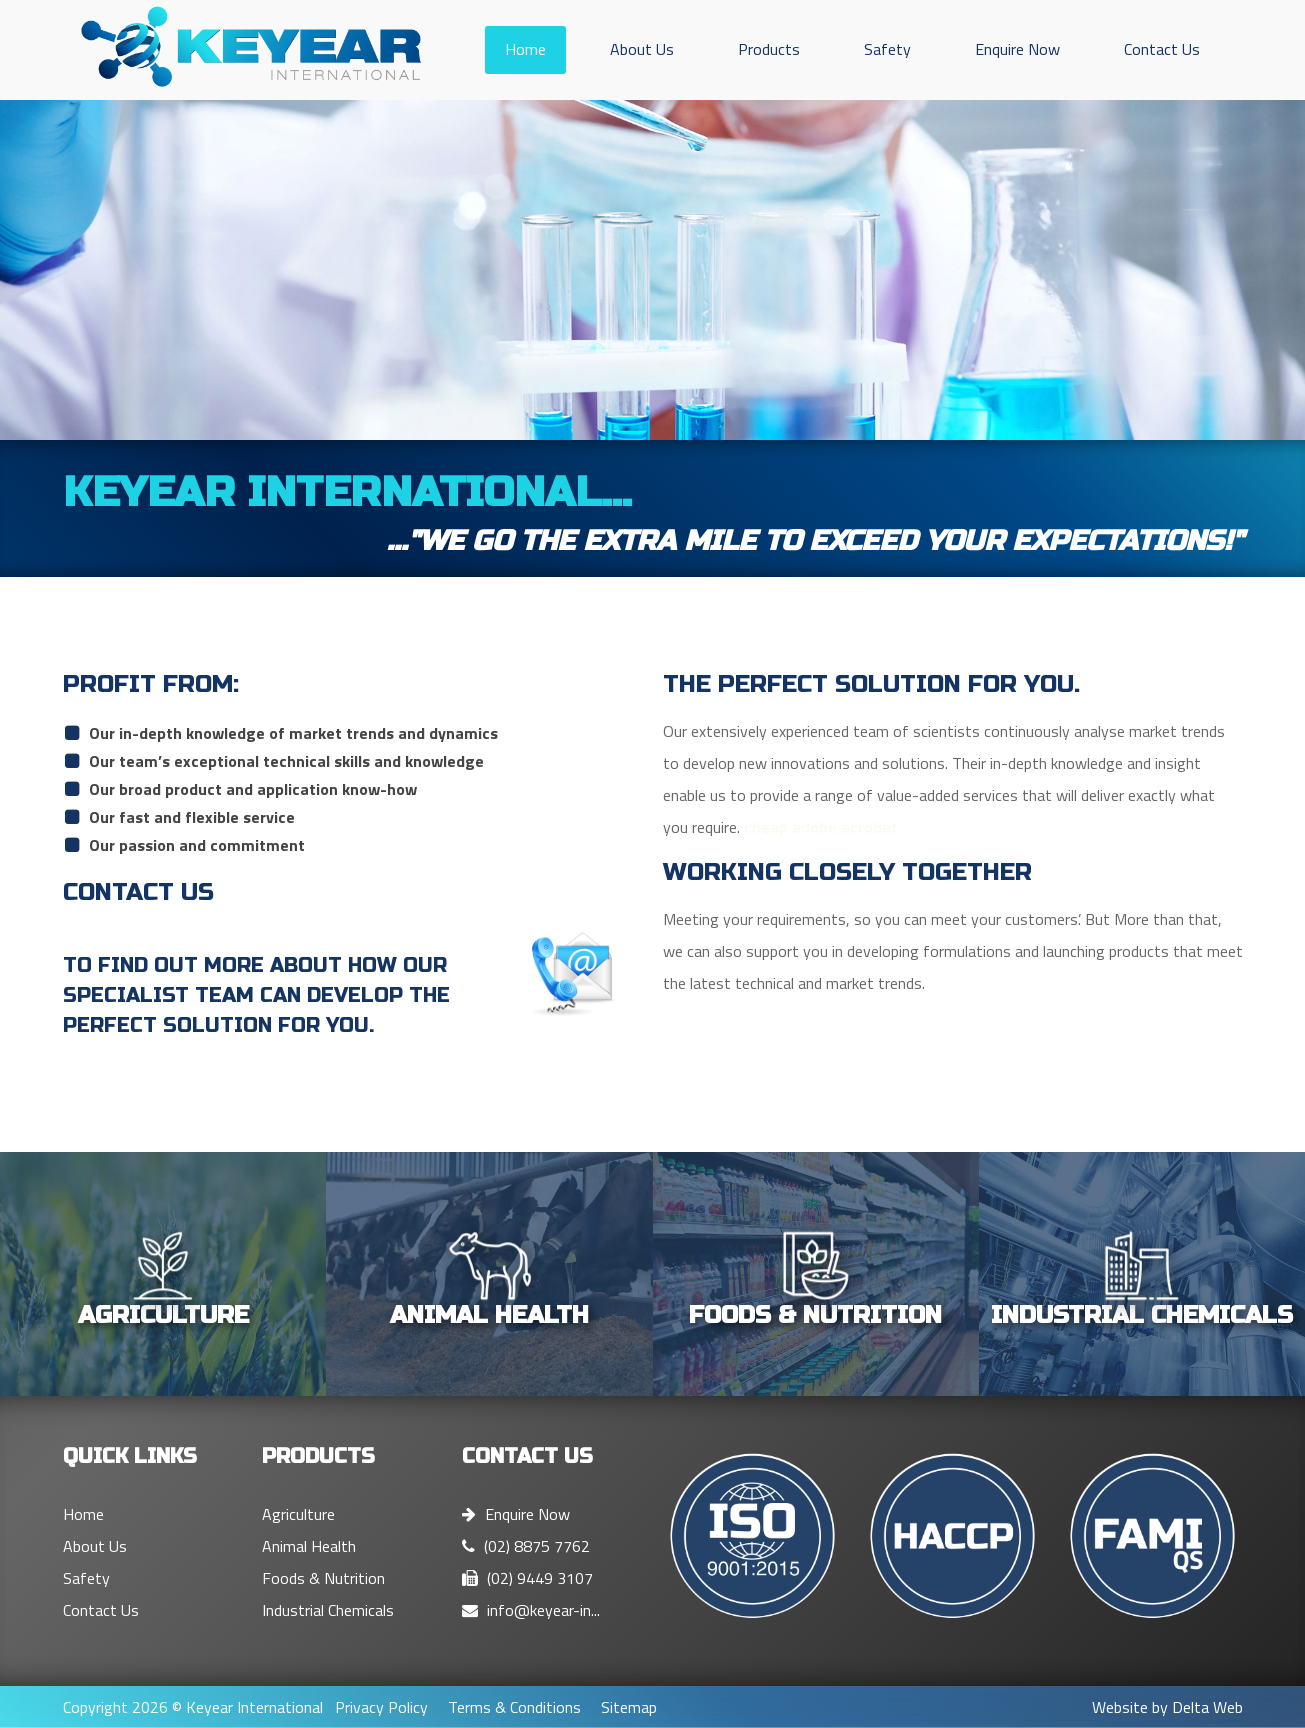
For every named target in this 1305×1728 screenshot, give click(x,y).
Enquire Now (1017, 49)
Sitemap (629, 1707)
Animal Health (309, 1546)
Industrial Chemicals (328, 1610)
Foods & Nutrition (323, 1578)
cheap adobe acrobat (821, 827)
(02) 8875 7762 (526, 1546)
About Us (642, 49)
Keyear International (254, 1707)
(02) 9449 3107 (527, 1578)
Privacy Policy (381, 1707)
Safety (887, 49)
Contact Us (1162, 49)
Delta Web (1207, 1707)
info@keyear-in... (531, 1610)
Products (769, 49)
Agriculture (298, 1514)
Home (525, 49)
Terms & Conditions (514, 1707)
